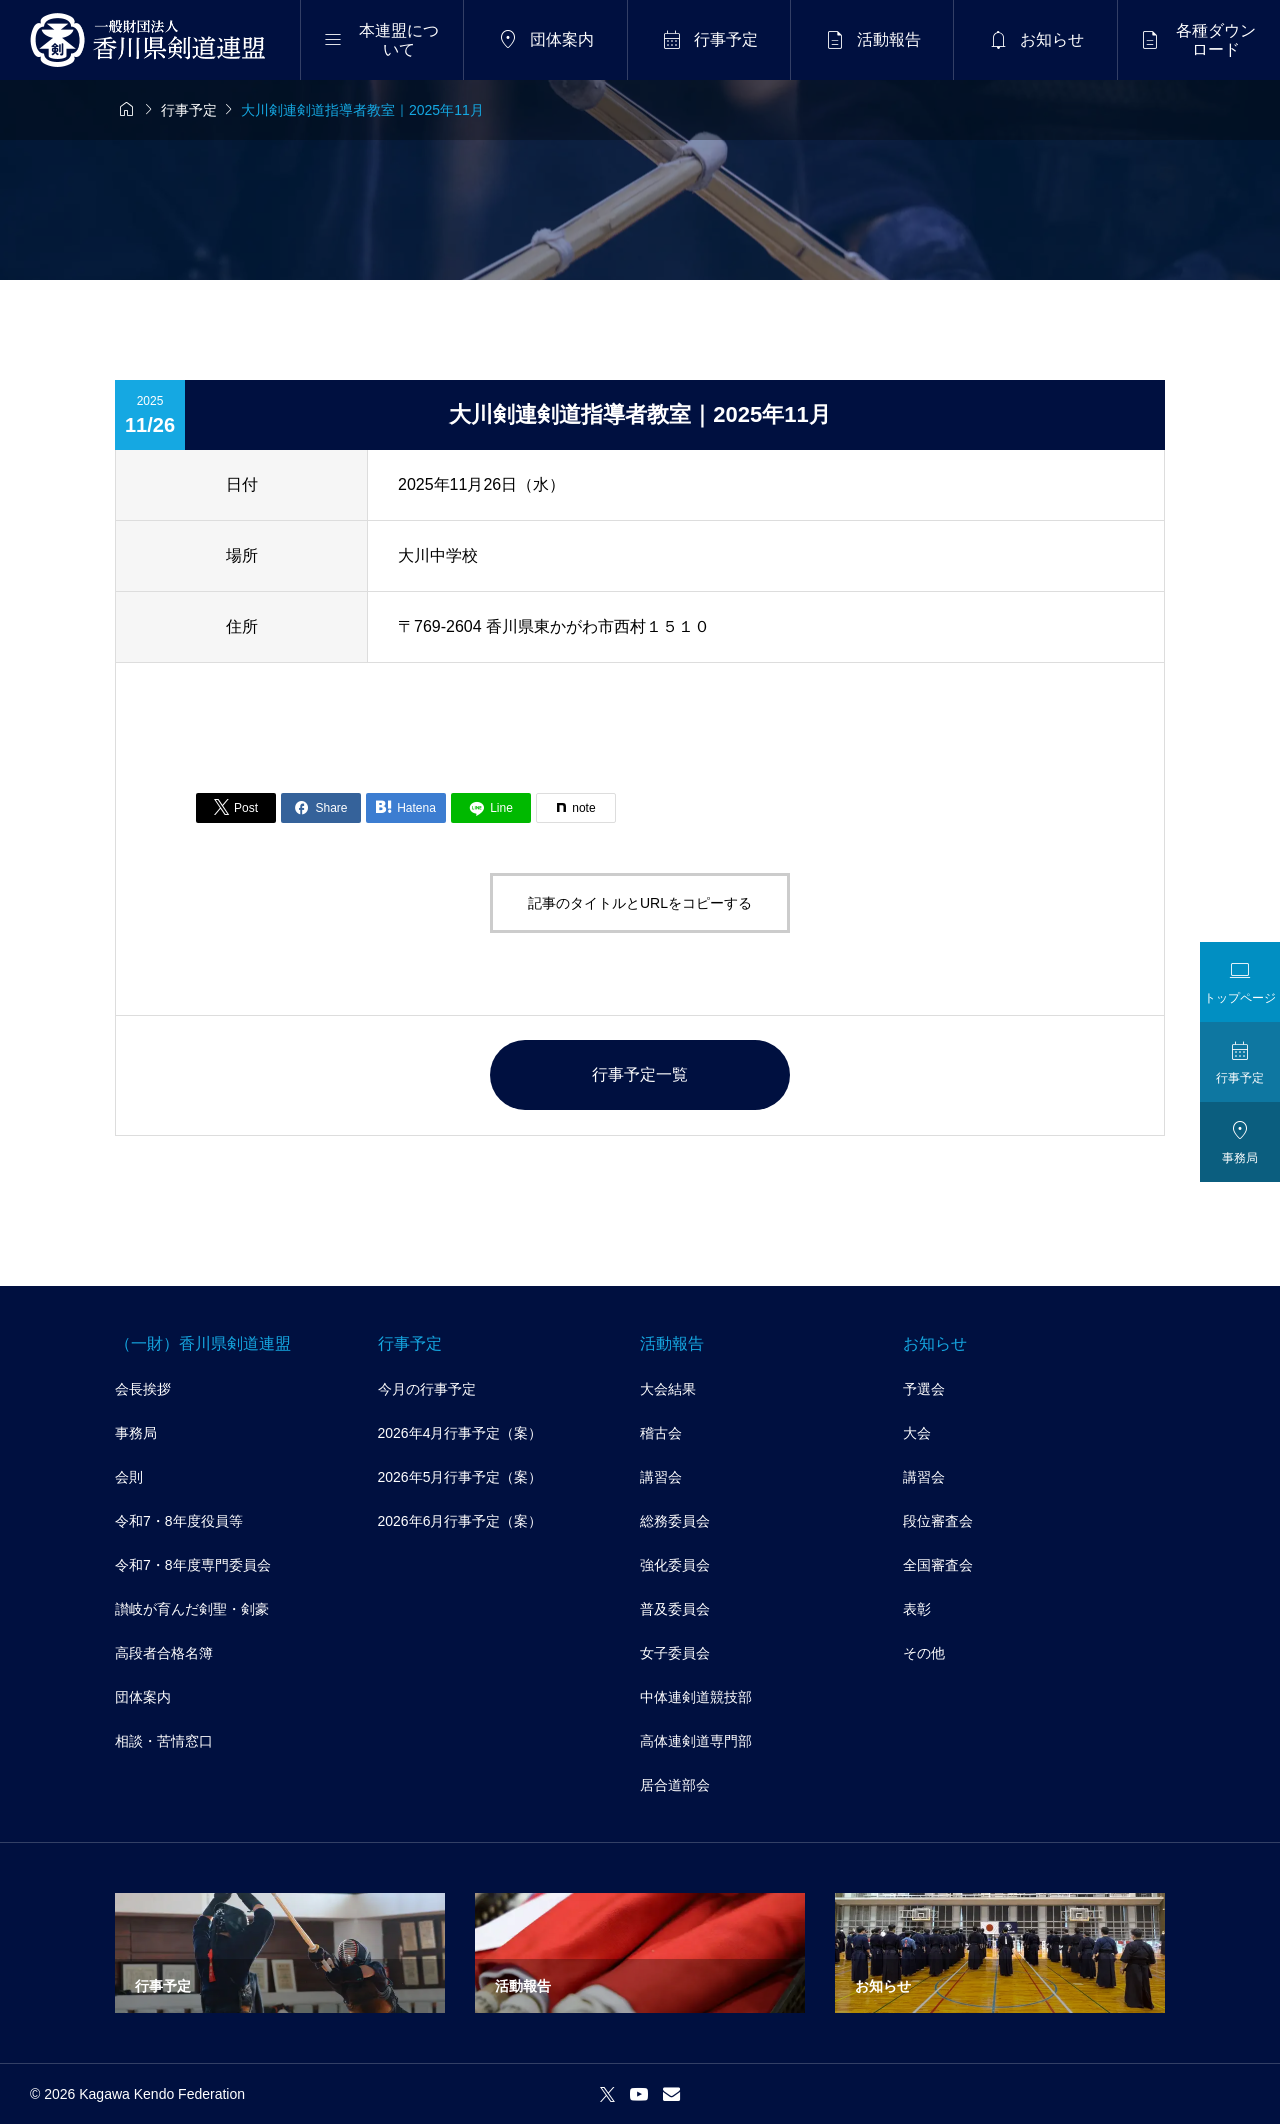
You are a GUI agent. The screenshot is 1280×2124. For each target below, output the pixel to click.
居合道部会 (675, 1785)
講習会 (661, 1477)
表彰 (917, 1609)
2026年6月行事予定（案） (460, 1521)
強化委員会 (675, 1565)
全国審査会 (938, 1565)
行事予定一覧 (640, 1074)
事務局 (136, 1433)
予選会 (924, 1389)
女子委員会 (675, 1653)
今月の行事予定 (427, 1389)
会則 (129, 1477)
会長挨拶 (143, 1389)
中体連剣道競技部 (696, 1697)
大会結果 (668, 1389)
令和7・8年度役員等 (179, 1521)
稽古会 (661, 1433)
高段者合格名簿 (164, 1653)
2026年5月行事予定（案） (460, 1477)
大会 (917, 1433)
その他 (924, 1653)
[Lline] (491, 808)
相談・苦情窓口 (164, 1741)
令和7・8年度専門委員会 (193, 1565)
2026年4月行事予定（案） (460, 1433)
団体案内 (143, 1697)
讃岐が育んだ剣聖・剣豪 (192, 1609)
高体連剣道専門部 (696, 1741)
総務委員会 (675, 1521)
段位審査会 (938, 1521)
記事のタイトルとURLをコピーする (640, 903)
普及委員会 (675, 1609)
